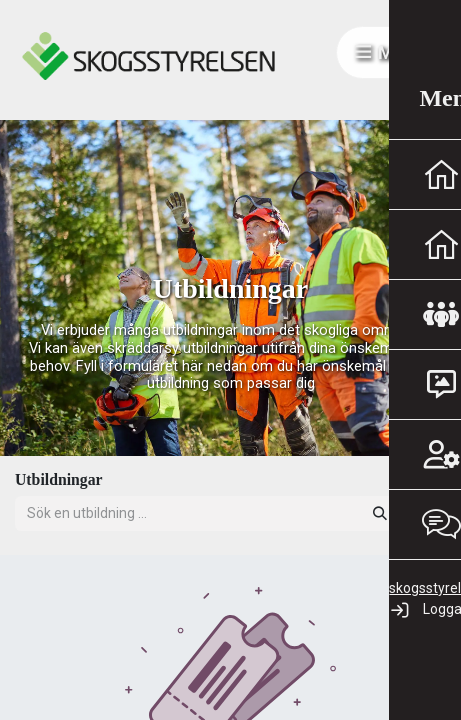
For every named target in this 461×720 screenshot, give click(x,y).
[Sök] (380, 513)
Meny (390, 52)
